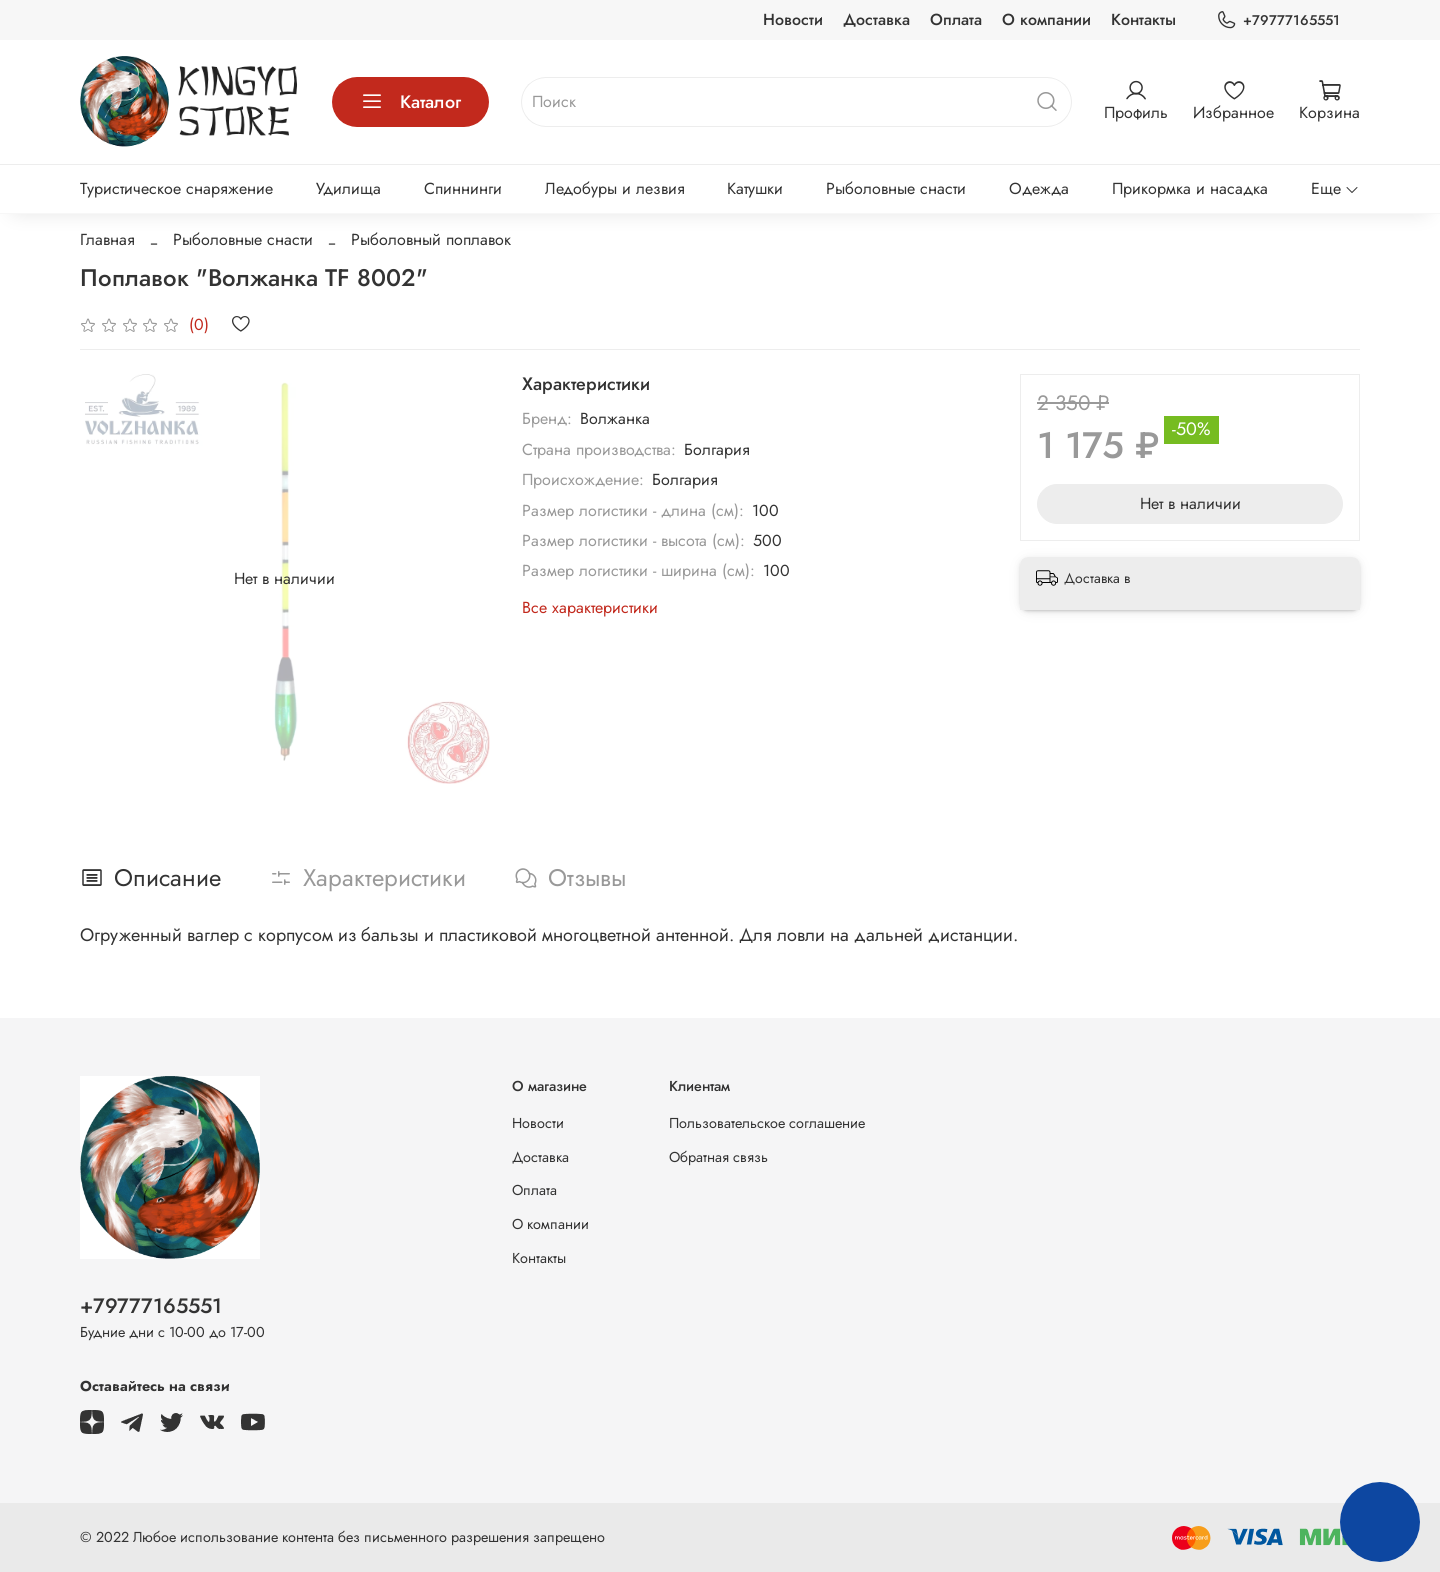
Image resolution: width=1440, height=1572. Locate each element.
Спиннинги (463, 188)
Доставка (876, 19)
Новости (793, 19)
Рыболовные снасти (896, 188)
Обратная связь (718, 1157)
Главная (107, 239)
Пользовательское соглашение (767, 1123)
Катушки (755, 188)
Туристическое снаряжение (176, 188)
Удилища (348, 188)
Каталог (410, 102)
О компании (1046, 19)
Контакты (1143, 19)
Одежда (1039, 188)
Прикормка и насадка (1190, 188)
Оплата (956, 19)
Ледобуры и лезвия (615, 188)
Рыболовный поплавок (431, 239)
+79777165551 (1278, 20)
